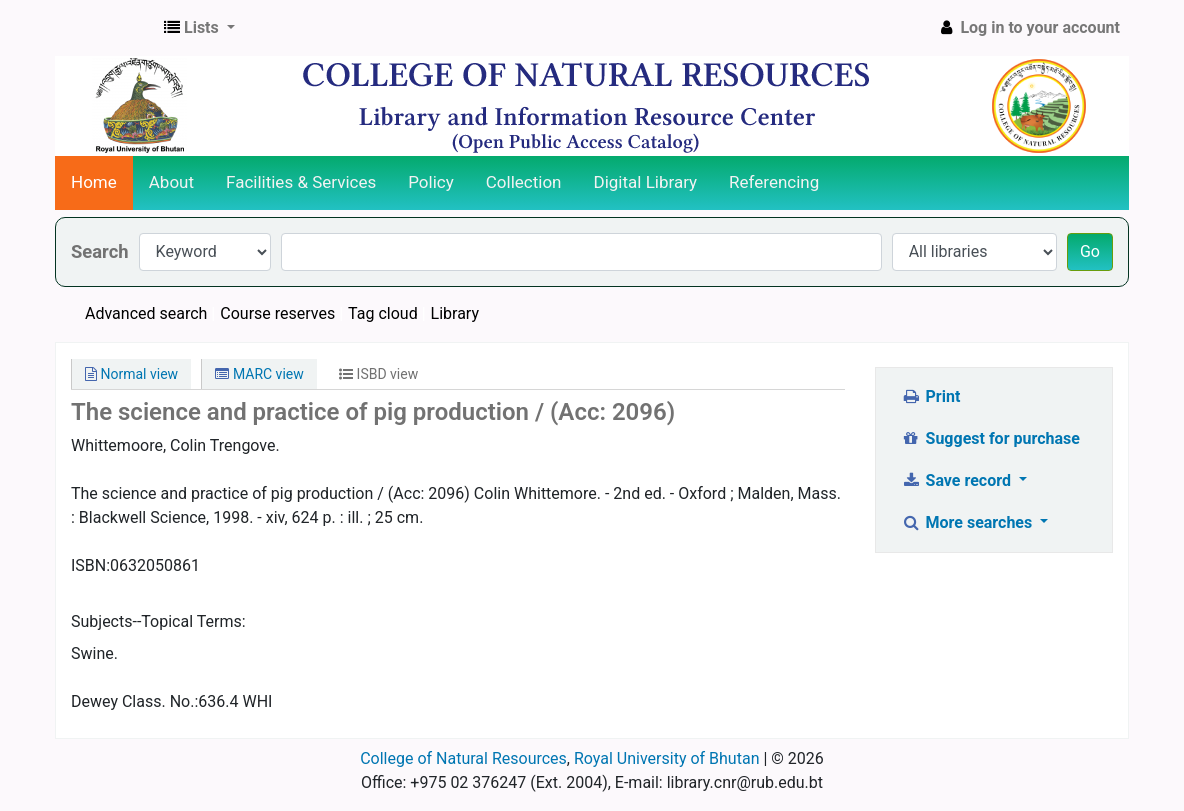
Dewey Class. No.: (134, 701)
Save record (958, 480)
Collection (524, 182)
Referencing (774, 182)
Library (455, 313)
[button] (199, 28)
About (171, 182)
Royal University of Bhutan (667, 758)
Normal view (131, 374)
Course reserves (277, 313)
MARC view (259, 374)
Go (1090, 251)
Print (930, 396)
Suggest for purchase (990, 438)
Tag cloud (383, 313)
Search (100, 251)
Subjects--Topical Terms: (158, 621)
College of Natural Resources (463, 758)
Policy (431, 182)
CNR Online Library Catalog (106, 28)
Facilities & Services (301, 182)
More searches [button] (968, 522)
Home (94, 182)
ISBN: (90, 565)
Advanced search (146, 313)
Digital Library (646, 182)
